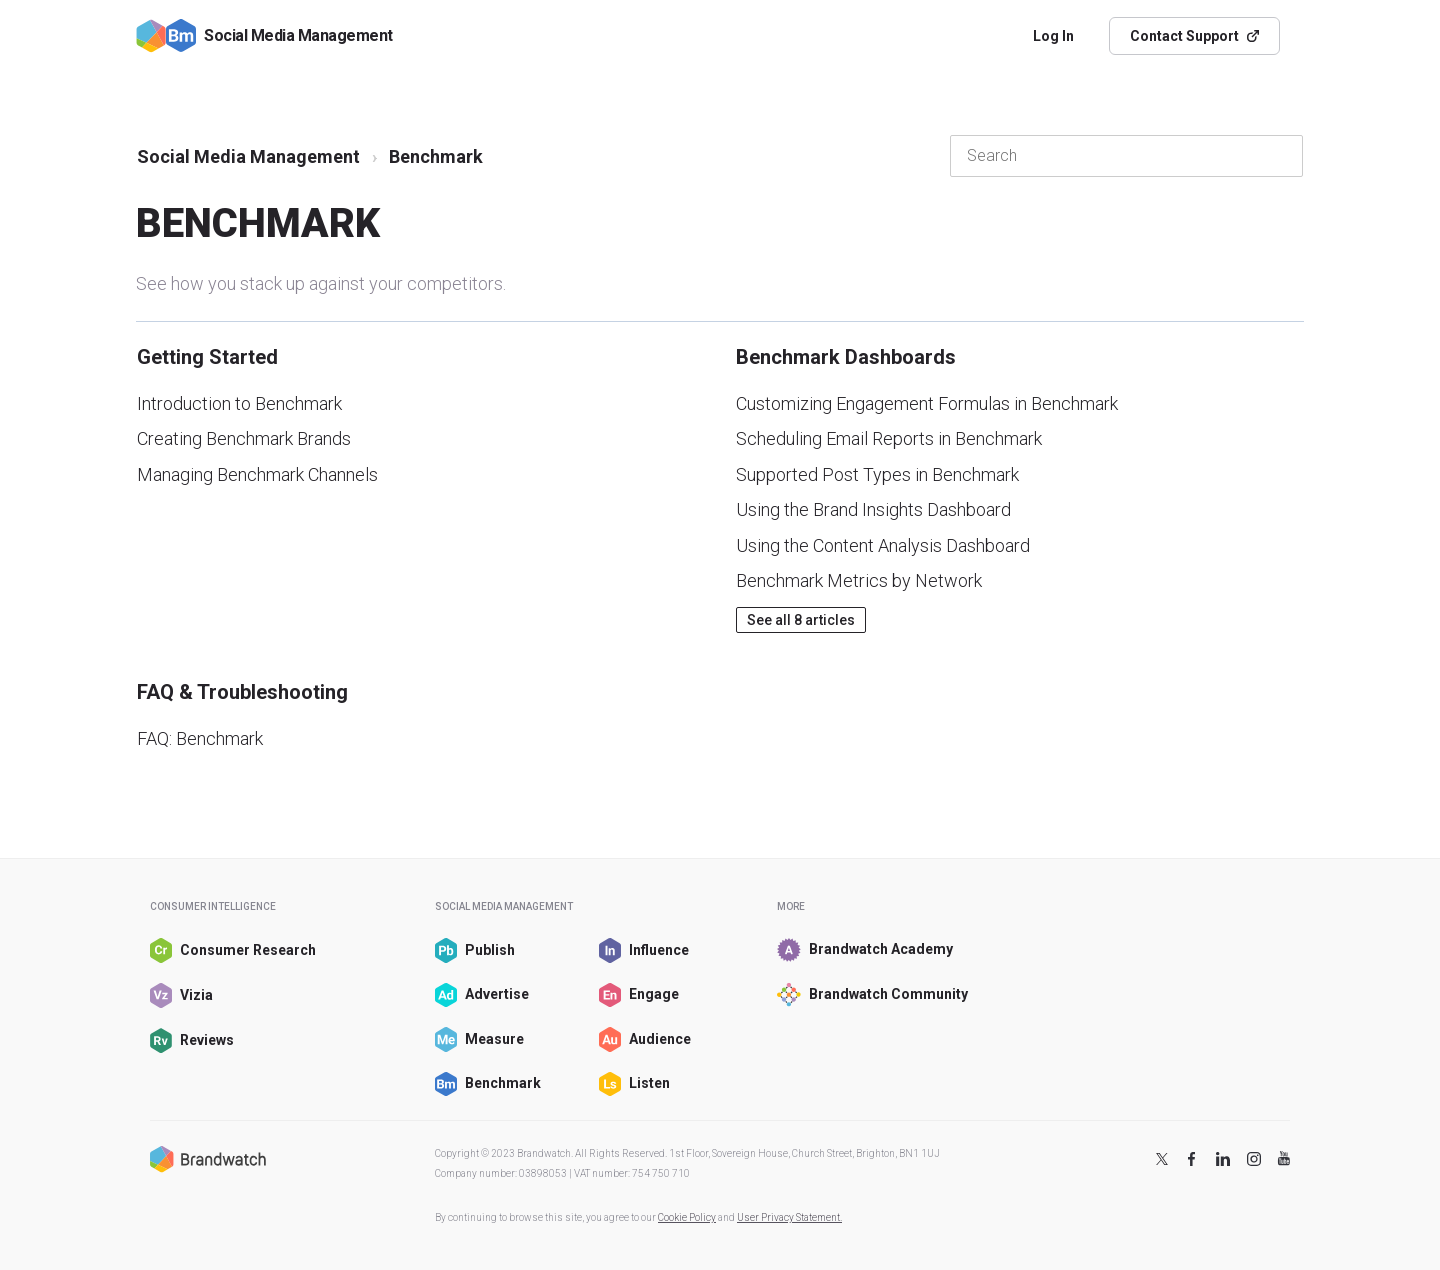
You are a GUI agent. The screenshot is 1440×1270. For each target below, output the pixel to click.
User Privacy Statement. (789, 1217)
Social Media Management (248, 156)
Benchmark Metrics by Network (859, 580)
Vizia (181, 995)
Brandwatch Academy (862, 950)
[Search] (1126, 156)
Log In (1053, 36)
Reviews (192, 1040)
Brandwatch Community (862, 994)
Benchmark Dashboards (846, 357)
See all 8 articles (801, 620)
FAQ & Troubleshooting (242, 692)
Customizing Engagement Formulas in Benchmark (927, 403)
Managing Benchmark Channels (257, 474)
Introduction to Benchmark (239, 403)
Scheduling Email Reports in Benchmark (889, 438)
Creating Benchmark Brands (244, 438)
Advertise (482, 995)
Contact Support (1194, 36)
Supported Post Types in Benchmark (877, 474)
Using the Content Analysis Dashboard (883, 545)
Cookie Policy (687, 1217)
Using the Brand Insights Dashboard (873, 509)
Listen (634, 1084)
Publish (475, 950)
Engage (639, 995)
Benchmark (488, 1084)
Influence (644, 950)
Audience (645, 1039)
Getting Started (207, 357)
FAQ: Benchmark (200, 738)
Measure (479, 1039)
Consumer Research (221, 950)
